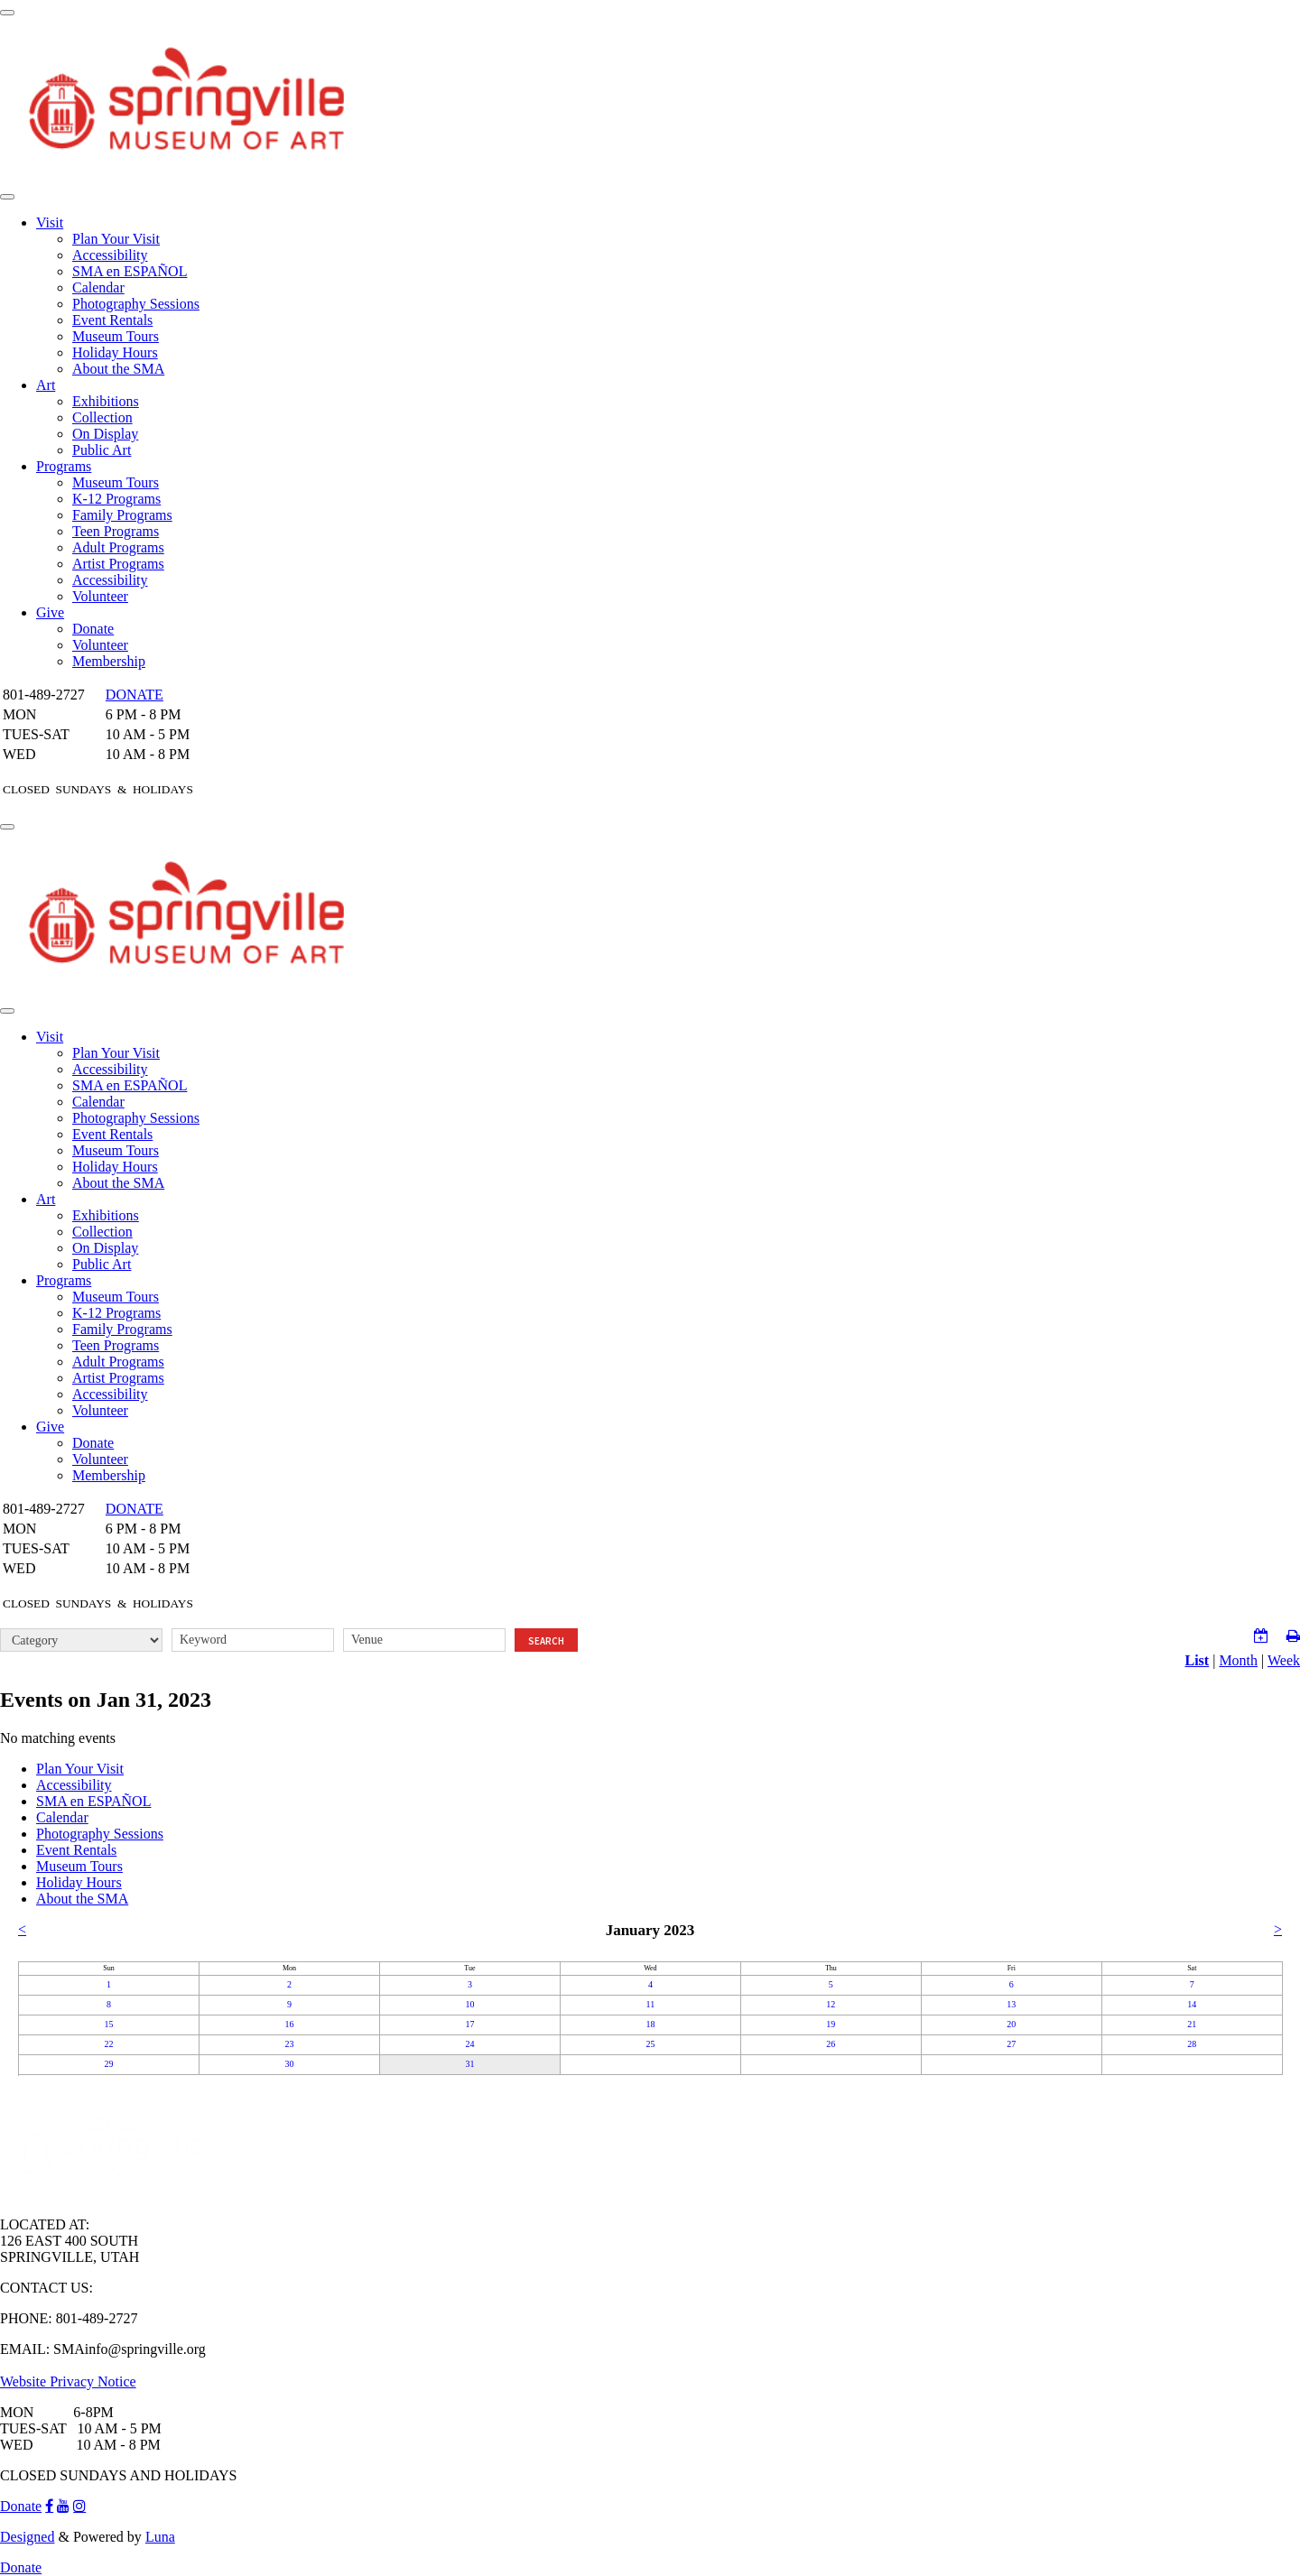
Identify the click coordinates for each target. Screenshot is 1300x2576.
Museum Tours (115, 336)
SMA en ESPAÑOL (129, 271)
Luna (160, 2536)
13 (1011, 2004)
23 (288, 2044)
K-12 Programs (116, 498)
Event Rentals (112, 320)
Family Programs (122, 515)
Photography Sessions (136, 303)
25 (650, 2044)
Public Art (101, 450)
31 (469, 2064)
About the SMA (118, 368)
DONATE (134, 694)
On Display (105, 433)
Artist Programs (118, 563)
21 (1191, 2024)
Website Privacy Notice (68, 2381)
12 (830, 2004)
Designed (27, 2536)
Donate (93, 628)
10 (469, 2004)
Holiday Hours (115, 352)
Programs (63, 466)
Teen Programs (115, 531)
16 (288, 2024)
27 (1011, 2044)
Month (1238, 1660)
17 (469, 2024)
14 (1191, 2004)
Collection (102, 417)
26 (830, 2044)
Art (45, 385)
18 (650, 2024)
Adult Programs (118, 547)
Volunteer (100, 596)
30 (288, 2064)
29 (108, 2064)
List (1197, 1660)
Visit (49, 222)
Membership (108, 661)
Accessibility (110, 255)
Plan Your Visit (116, 238)
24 (469, 2044)
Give (50, 612)
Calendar (98, 287)
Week (1284, 1660)
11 (650, 2004)
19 (830, 2024)
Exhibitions (105, 401)
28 (1191, 2044)
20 (1011, 2024)
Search (546, 1641)
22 (108, 2044)
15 (108, 2024)
